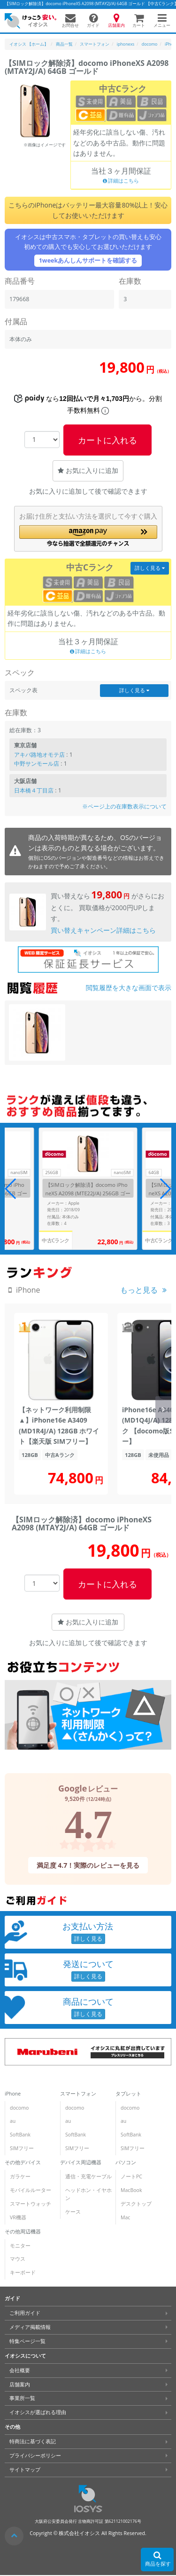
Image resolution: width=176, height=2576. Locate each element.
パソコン (125, 2162)
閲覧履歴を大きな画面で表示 (128, 987)
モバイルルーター (30, 2190)
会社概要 (19, 2370)
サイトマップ (24, 2469)
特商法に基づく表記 (32, 2441)
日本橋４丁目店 (34, 790)
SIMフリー (22, 2148)
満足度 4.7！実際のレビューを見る (88, 1865)
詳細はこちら (121, 181)
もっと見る (139, 1290)
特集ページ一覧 (27, 2341)
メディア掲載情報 (30, 2327)
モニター (20, 2245)
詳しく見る (150, 568)
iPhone (13, 2093)
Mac (125, 2217)
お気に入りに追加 (88, 470)
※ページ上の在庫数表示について (124, 806)
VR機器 (18, 2217)
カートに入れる (107, 440)
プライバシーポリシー (35, 2455)
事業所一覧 (22, 2398)
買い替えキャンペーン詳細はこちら (103, 930)
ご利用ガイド (24, 2313)
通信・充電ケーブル (88, 2176)
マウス (17, 2259)
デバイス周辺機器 (80, 2162)
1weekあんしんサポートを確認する (88, 260)
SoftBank (20, 2134)
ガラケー (20, 2176)
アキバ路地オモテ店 (39, 755)
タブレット (128, 2093)
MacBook (131, 2190)
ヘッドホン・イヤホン (88, 2194)
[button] (88, 535)
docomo (19, 2107)
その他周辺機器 (23, 2231)
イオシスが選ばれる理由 (37, 2412)
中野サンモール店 (36, 764)
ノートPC (131, 2176)
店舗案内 (19, 2384)
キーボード (23, 2272)
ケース (73, 2211)
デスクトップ (136, 2203)
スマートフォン (78, 2093)
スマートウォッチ (30, 2203)
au (12, 2121)
